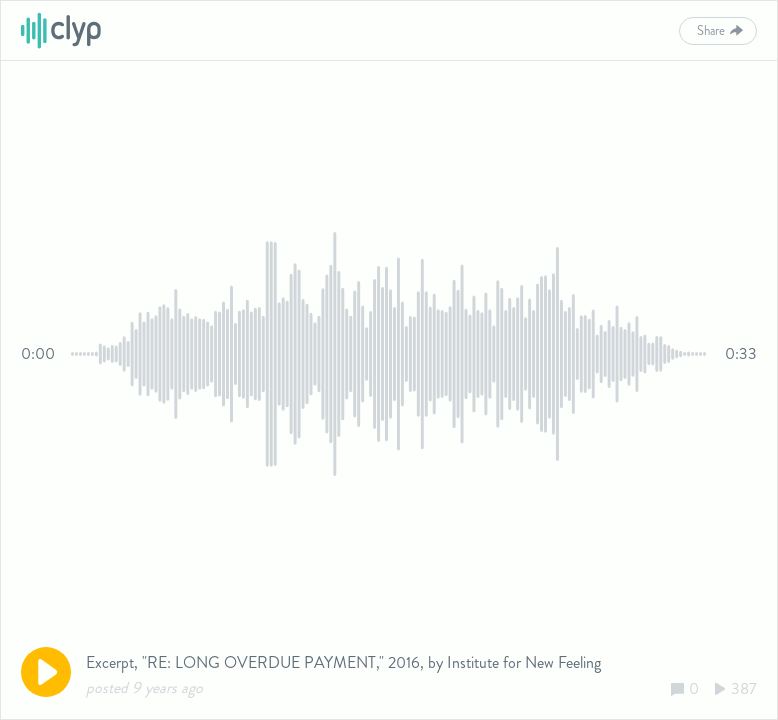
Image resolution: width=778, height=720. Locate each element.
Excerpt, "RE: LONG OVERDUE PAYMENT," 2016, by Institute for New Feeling (343, 662)
